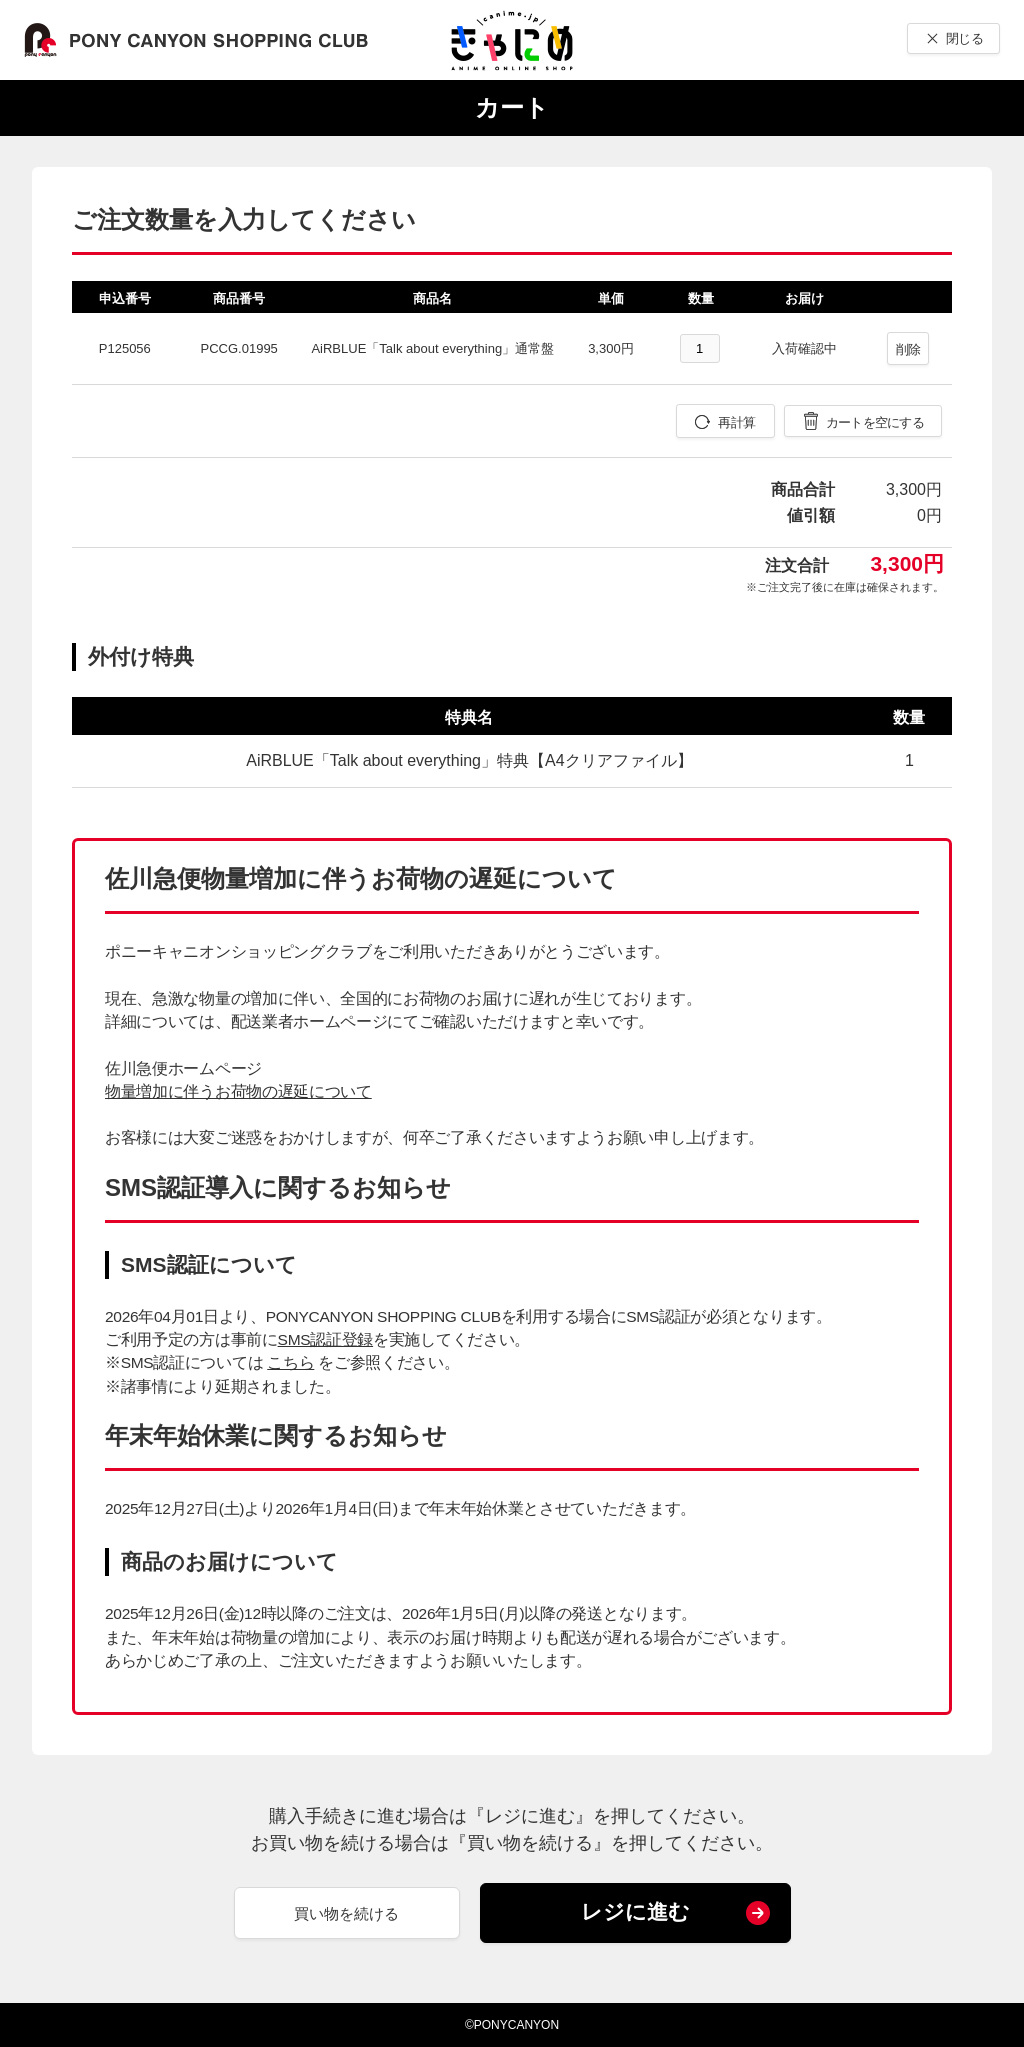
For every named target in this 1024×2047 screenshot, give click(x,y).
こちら (290, 1362)
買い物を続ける (346, 1913)
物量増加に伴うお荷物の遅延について (238, 1091)
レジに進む (635, 1911)
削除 (908, 349)
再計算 (736, 422)
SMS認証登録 (325, 1339)
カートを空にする (875, 422)
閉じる (964, 38)
